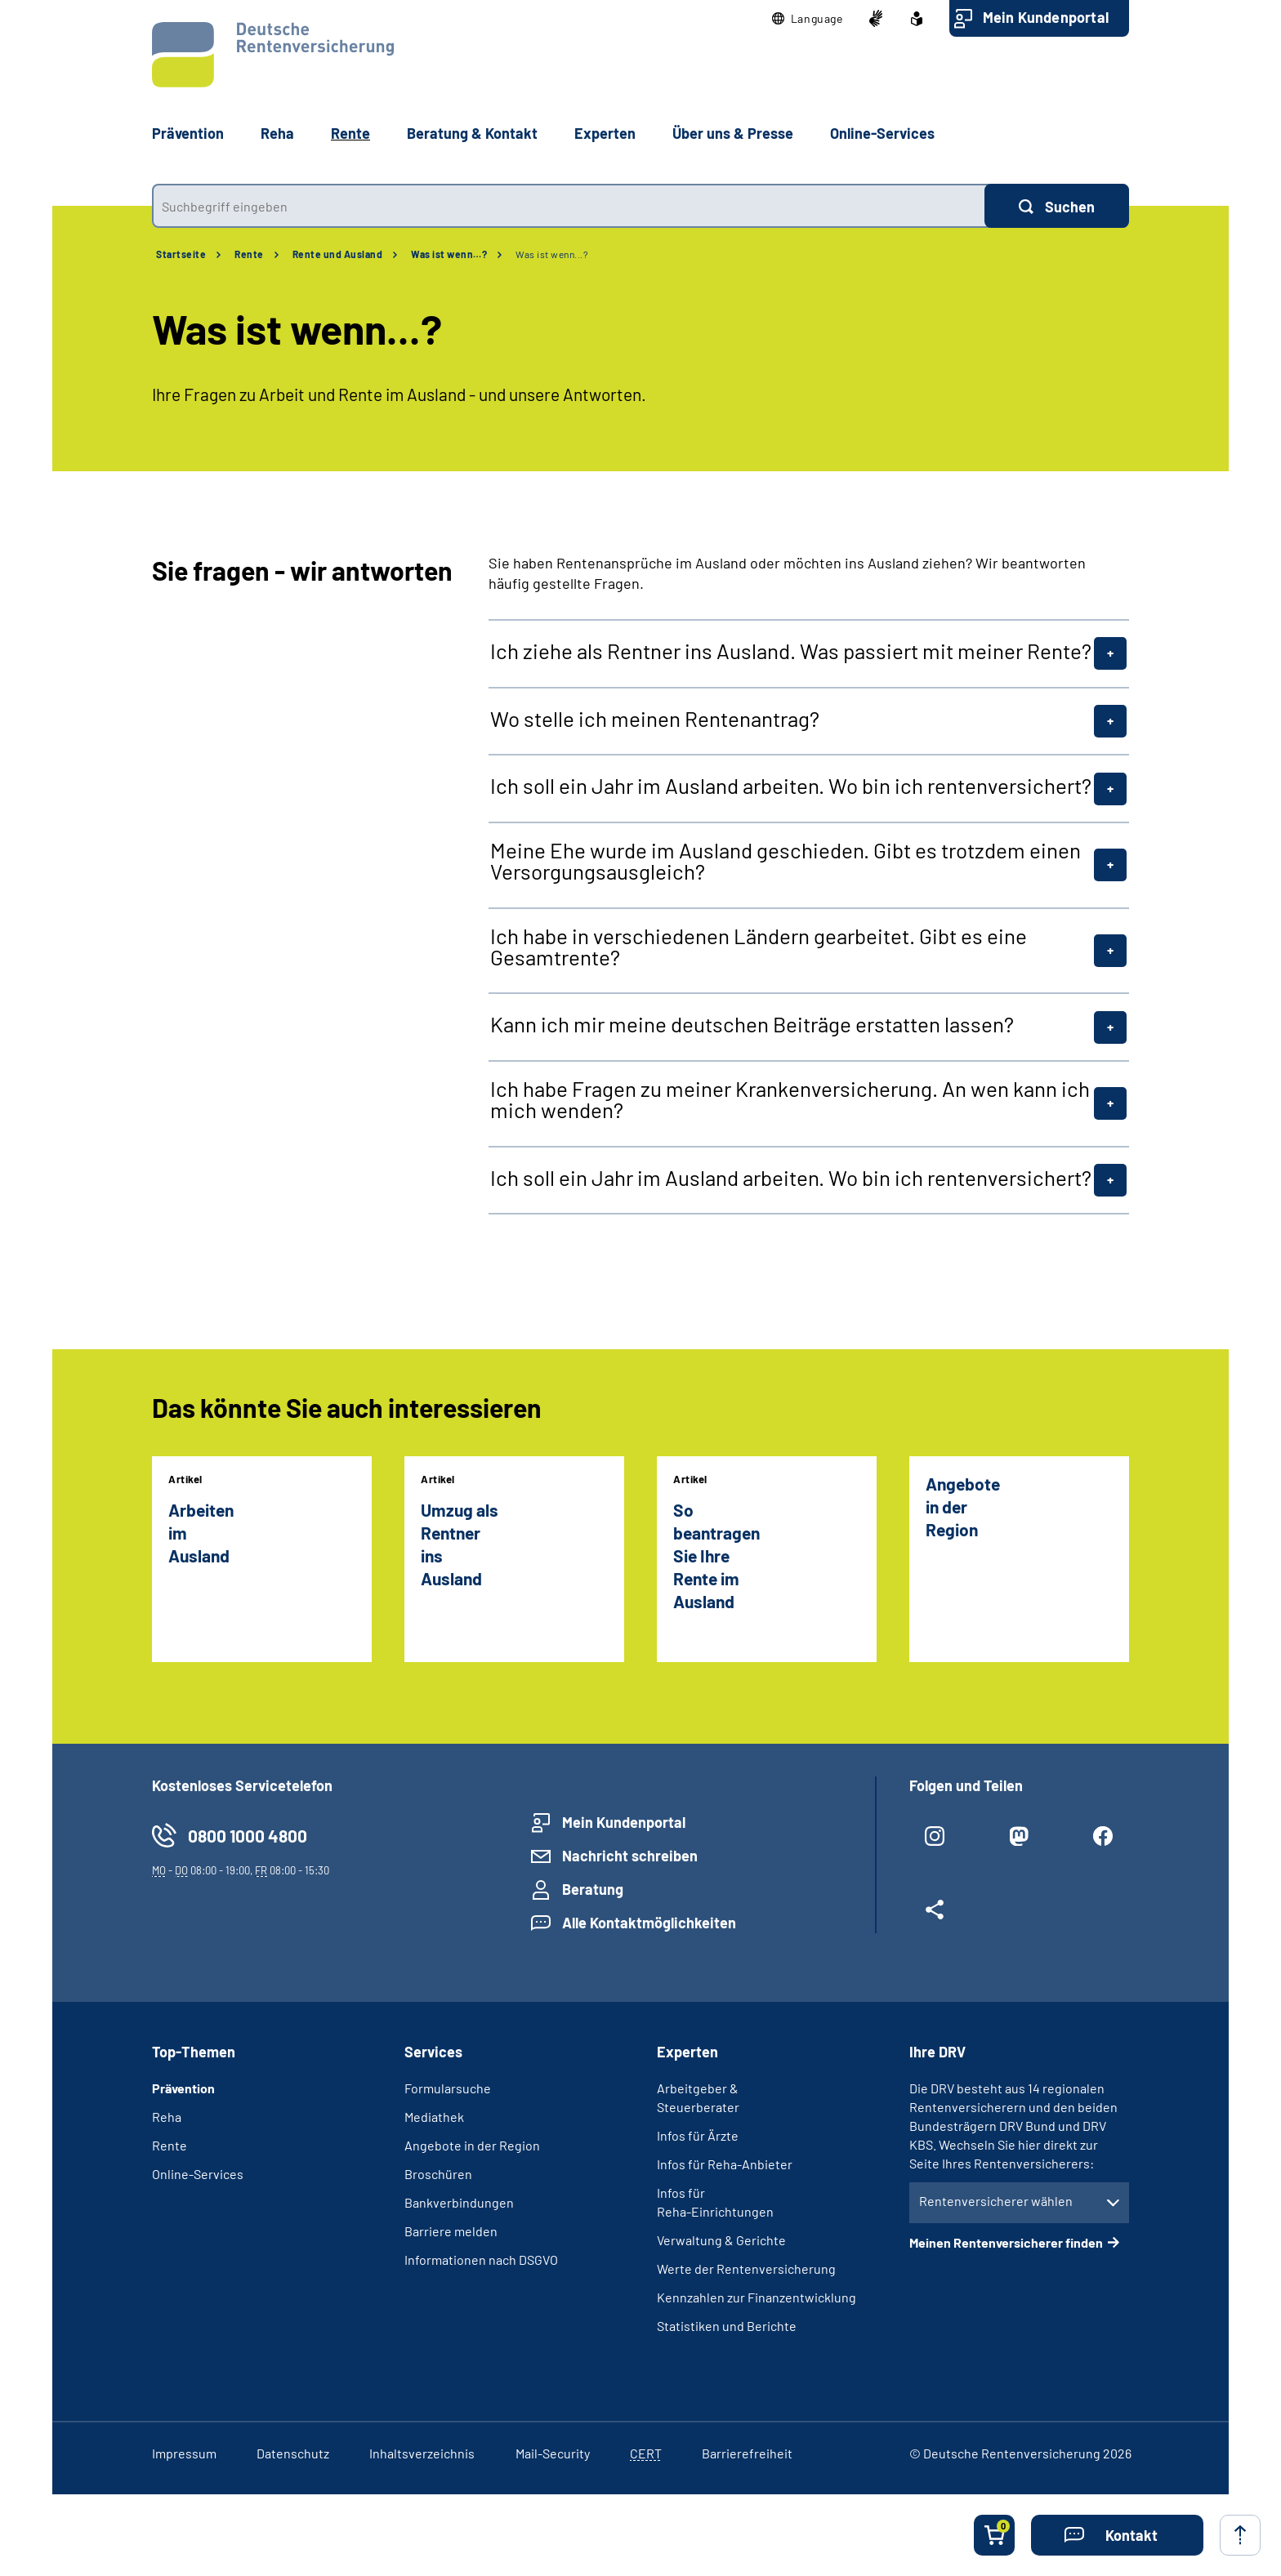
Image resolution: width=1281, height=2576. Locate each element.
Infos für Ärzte (698, 2135)
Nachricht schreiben (630, 1856)
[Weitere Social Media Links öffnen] (935, 1916)
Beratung (592, 1889)
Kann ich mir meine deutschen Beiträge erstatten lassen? (752, 1024)
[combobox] (568, 206)
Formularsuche (447, 2088)
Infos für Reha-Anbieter (724, 2164)
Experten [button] (605, 133)
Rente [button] (350, 133)
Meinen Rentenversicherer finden (1006, 2242)
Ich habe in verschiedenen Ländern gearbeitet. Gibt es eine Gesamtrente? (758, 946)
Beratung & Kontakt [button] (472, 133)
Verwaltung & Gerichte (721, 2240)
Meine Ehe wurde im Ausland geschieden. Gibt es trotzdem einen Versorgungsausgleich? (785, 861)
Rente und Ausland (337, 254)
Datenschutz (293, 2453)
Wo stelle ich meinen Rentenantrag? (654, 718)
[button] (807, 19)
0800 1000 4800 (247, 1835)
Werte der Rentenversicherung (746, 2268)
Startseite (181, 254)
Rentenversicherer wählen (996, 2200)
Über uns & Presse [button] (732, 133)
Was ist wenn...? (552, 254)
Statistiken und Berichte (727, 2325)
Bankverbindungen (459, 2202)
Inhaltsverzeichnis (422, 2453)
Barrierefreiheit (747, 2453)
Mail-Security (553, 2453)
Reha (166, 2116)
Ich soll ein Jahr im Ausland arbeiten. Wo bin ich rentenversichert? (790, 785)
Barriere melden (451, 2231)
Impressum (184, 2453)
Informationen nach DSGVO (481, 2259)
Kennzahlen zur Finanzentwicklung (756, 2297)
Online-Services (882, 133)
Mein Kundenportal (1046, 17)
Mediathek (434, 2116)
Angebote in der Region (472, 2145)
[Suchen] (1056, 206)
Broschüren (438, 2174)
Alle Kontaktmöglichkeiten (649, 1923)
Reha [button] (277, 133)
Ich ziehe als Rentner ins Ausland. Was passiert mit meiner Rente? (790, 651)
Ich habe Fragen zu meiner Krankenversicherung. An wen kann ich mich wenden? (790, 1099)
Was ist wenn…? (449, 254)
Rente (249, 254)
